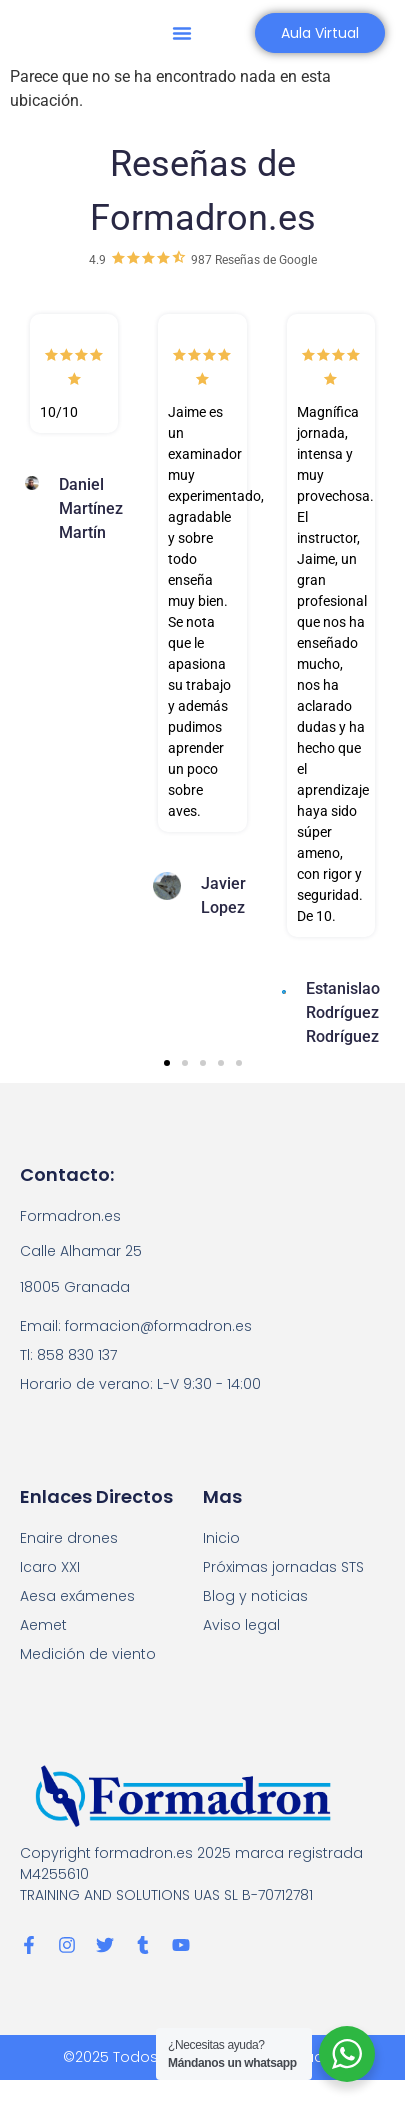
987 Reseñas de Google (254, 260)
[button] (182, 33)
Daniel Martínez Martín (91, 508)
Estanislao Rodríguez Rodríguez (343, 1012)
